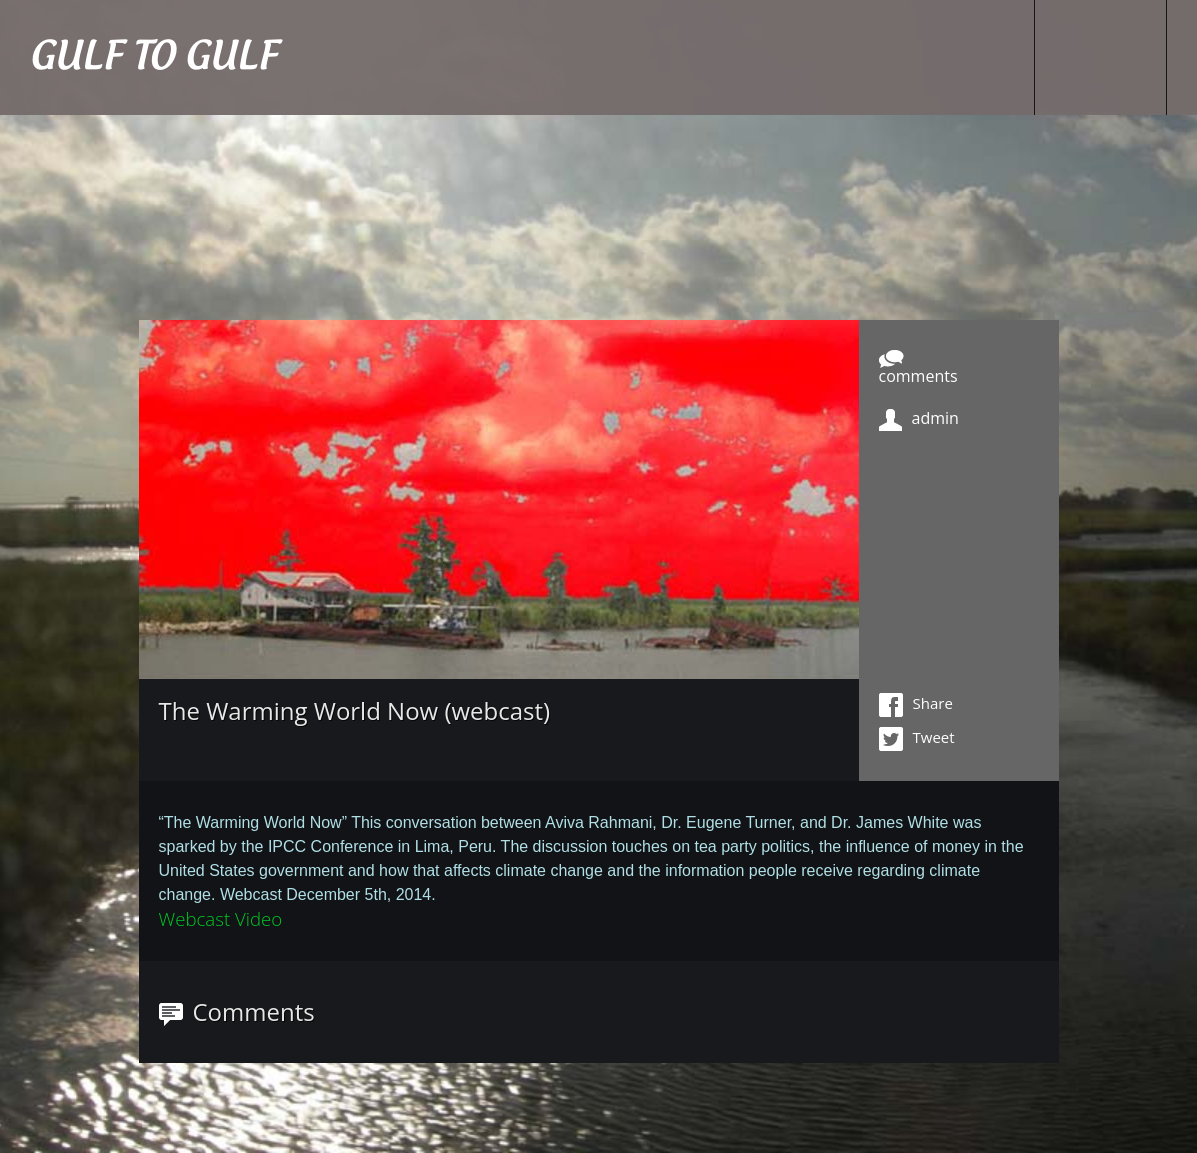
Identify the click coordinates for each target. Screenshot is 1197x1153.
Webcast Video (221, 918)
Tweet (917, 739)
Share (916, 705)
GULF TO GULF (153, 57)
